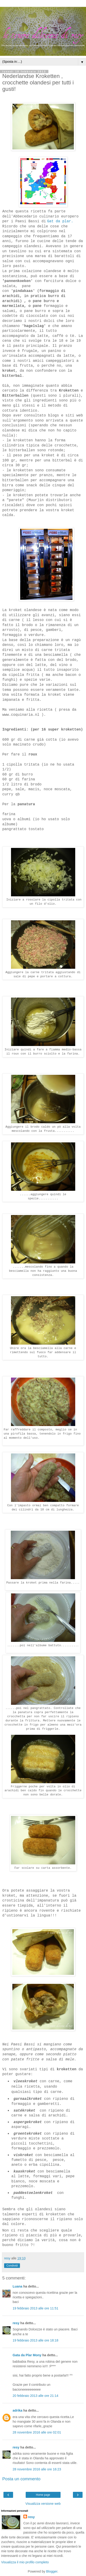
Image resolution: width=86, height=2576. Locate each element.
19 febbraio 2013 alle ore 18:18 (35, 2340)
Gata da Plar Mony (27, 2355)
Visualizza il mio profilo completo (25, 2562)
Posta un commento (21, 2478)
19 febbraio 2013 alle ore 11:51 (35, 2308)
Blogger (51, 2571)
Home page (43, 2494)
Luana (18, 2286)
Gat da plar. (60, 221)
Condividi (12, 2265)
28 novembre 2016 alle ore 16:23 (37, 2469)
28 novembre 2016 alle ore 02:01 (37, 2432)
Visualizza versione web (43, 2503)
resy (16, 2323)
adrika (17, 2410)
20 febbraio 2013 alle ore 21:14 (35, 2396)
